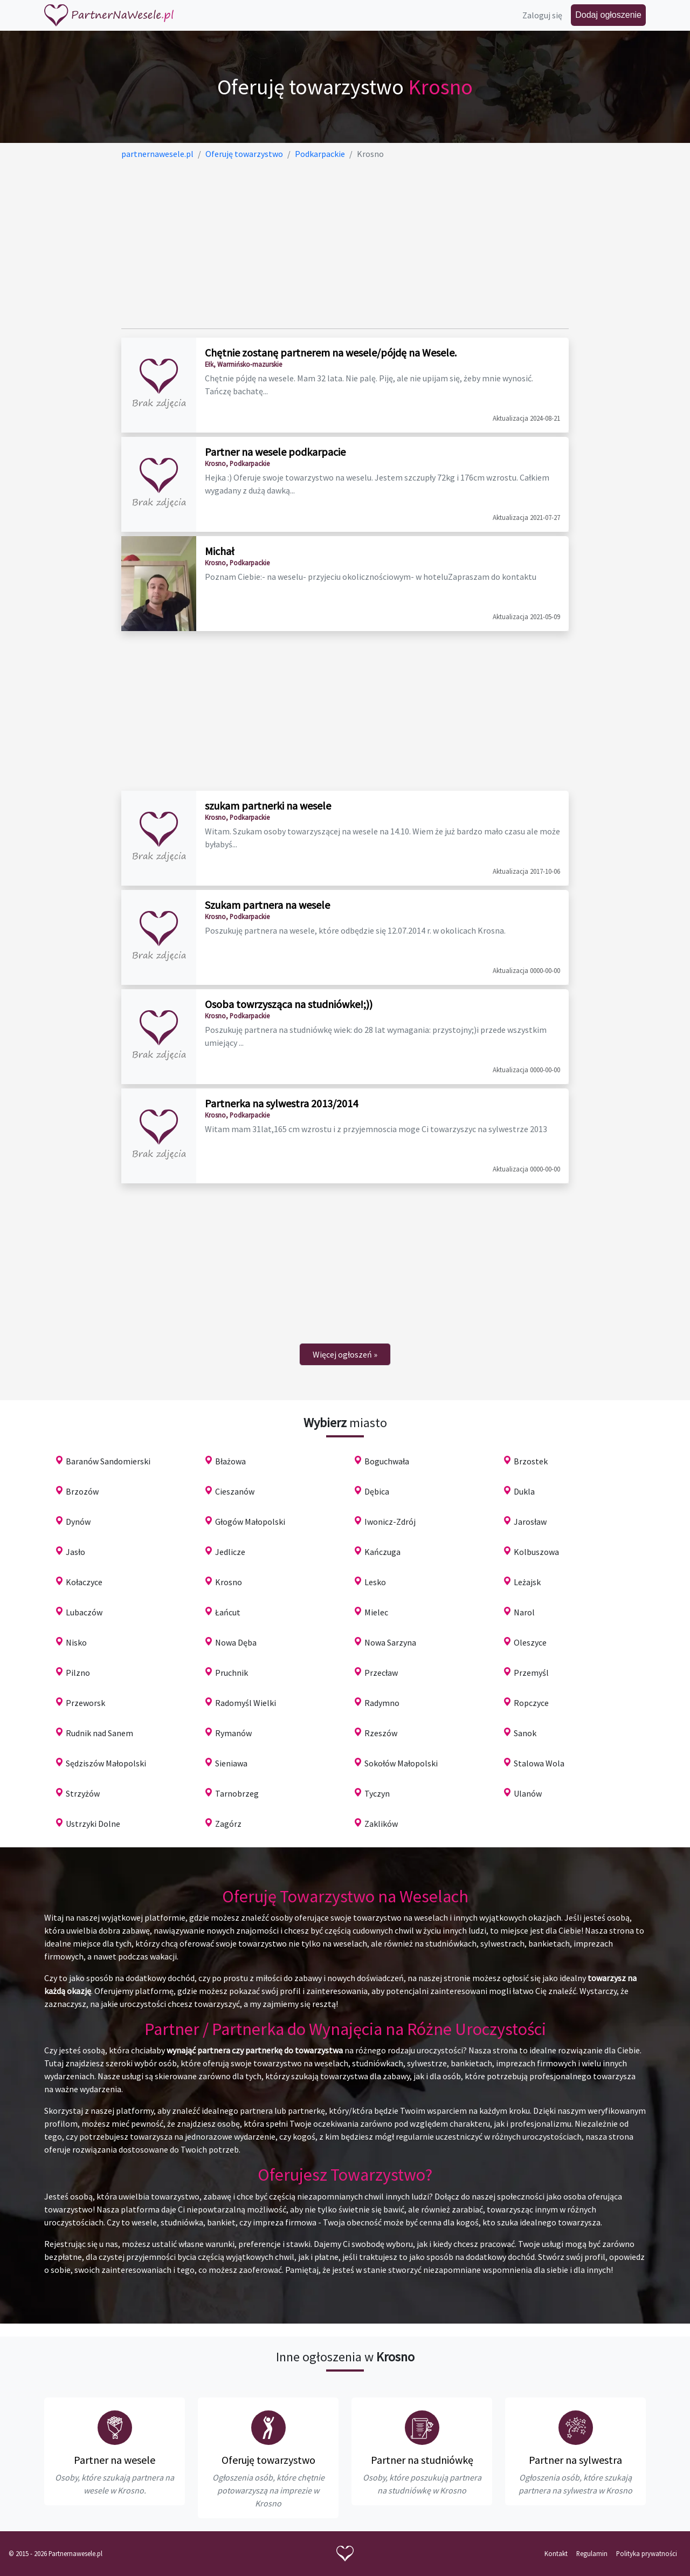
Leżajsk (527, 1582)
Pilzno (78, 1672)
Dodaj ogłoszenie (608, 14)
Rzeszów (380, 1733)
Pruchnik (231, 1672)
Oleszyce (530, 1642)
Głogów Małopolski (250, 1521)
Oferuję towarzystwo (268, 2460)
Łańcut (227, 1612)
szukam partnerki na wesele (268, 805)
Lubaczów (84, 1612)
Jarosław (530, 1521)
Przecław (381, 1672)
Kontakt (556, 2553)
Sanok (525, 1733)
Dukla (524, 1491)
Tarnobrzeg (237, 1793)
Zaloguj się (542, 15)
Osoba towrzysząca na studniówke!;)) (288, 1004)
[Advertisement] (344, 244)
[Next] (345, 1354)
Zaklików (381, 1823)
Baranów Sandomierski (108, 1461)
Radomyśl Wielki (245, 1702)
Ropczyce (531, 1702)
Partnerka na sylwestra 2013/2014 (281, 1103)
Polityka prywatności (646, 2553)
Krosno (228, 1582)
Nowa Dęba (236, 1642)
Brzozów (82, 1491)
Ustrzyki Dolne (93, 1823)
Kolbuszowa (536, 1551)
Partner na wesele (114, 2460)
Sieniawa (231, 1763)
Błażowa (230, 1461)
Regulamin (592, 2553)
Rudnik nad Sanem (99, 1733)
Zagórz (228, 1823)
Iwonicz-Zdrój (390, 1521)
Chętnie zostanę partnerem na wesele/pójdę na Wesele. (331, 352)
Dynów (78, 1521)
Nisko (76, 1642)
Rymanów (233, 1733)
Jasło (75, 1551)
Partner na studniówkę (422, 2460)
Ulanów (528, 1793)
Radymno (381, 1702)
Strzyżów (83, 1793)
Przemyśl (531, 1672)
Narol (524, 1612)
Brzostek (531, 1461)
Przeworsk (85, 1702)
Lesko (375, 1582)
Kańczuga (382, 1551)
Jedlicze (230, 1551)
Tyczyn (377, 1793)
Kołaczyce (84, 1582)
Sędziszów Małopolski (106, 1763)
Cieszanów (234, 1491)
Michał (219, 551)
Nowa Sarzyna (390, 1642)
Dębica (376, 1491)
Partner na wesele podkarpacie (275, 451)
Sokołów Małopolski (401, 1763)
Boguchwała (386, 1461)
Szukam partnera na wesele (267, 905)
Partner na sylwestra (575, 2460)
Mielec (376, 1612)
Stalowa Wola (539, 1763)
